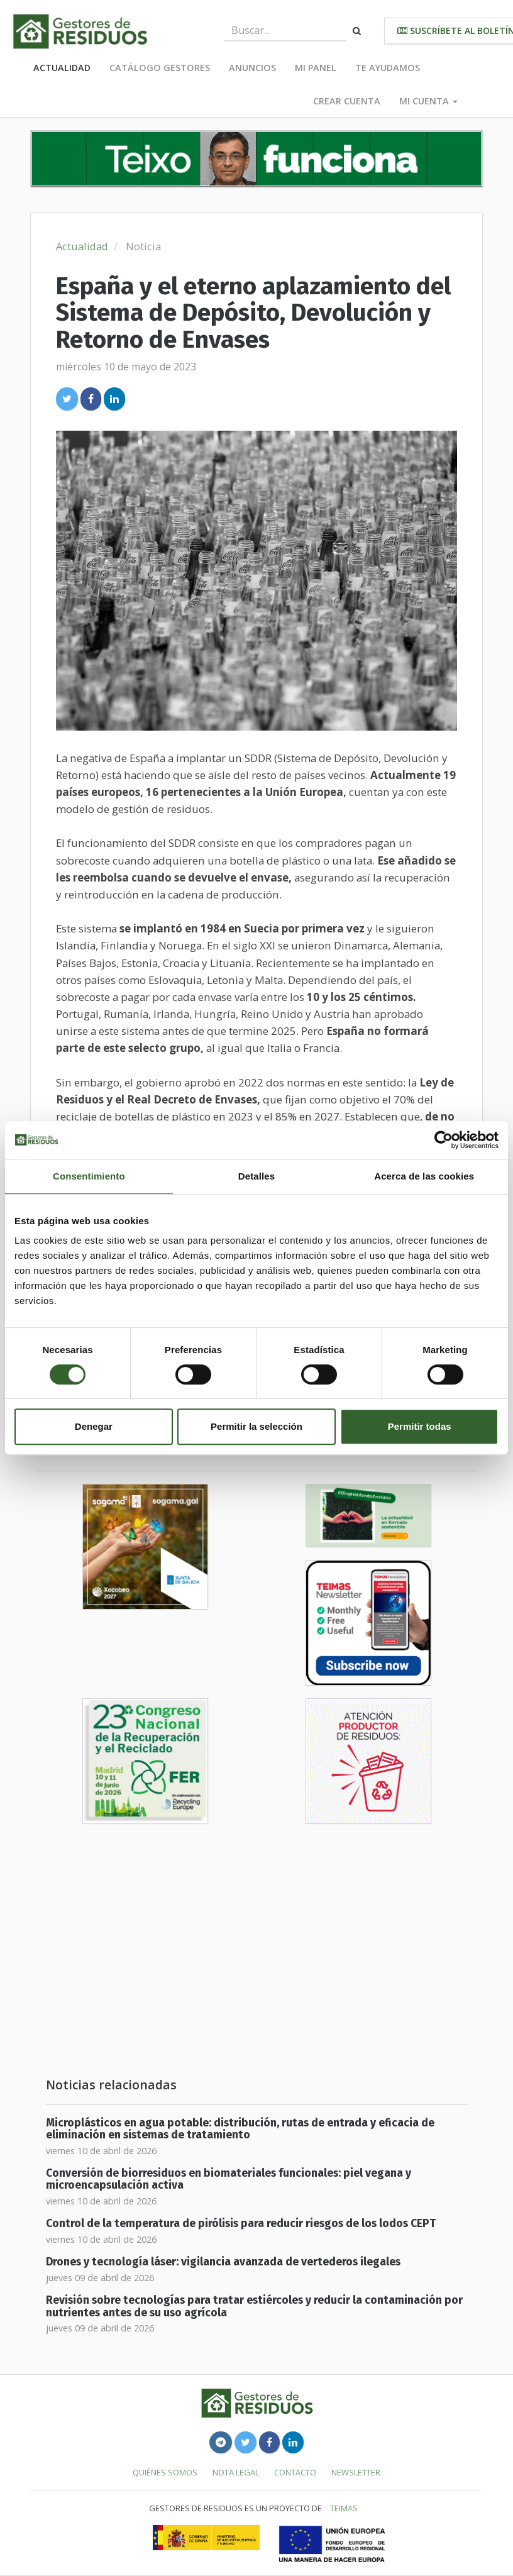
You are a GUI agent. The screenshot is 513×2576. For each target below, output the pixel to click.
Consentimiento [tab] (89, 1176)
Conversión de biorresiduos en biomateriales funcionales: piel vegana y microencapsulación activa (228, 2179)
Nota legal (235, 2472)
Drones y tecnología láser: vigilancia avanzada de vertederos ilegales (223, 2262)
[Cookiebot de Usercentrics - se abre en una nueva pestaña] (444, 1139)
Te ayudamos (387, 68)
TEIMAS (344, 2508)
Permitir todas (419, 1426)
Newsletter (355, 2472)
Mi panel (315, 68)
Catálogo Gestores (159, 68)
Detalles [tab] (256, 1176)
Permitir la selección (256, 1426)
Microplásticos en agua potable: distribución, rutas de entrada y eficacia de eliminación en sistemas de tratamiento (240, 2129)
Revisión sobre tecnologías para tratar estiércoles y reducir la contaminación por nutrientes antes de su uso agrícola (254, 2306)
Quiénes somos (165, 2472)
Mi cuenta (428, 101)
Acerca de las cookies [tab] (424, 1176)
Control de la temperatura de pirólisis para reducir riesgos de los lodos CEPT (241, 2223)
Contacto (295, 2472)
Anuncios (252, 68)
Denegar (94, 1426)
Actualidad (62, 68)
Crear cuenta (346, 101)
